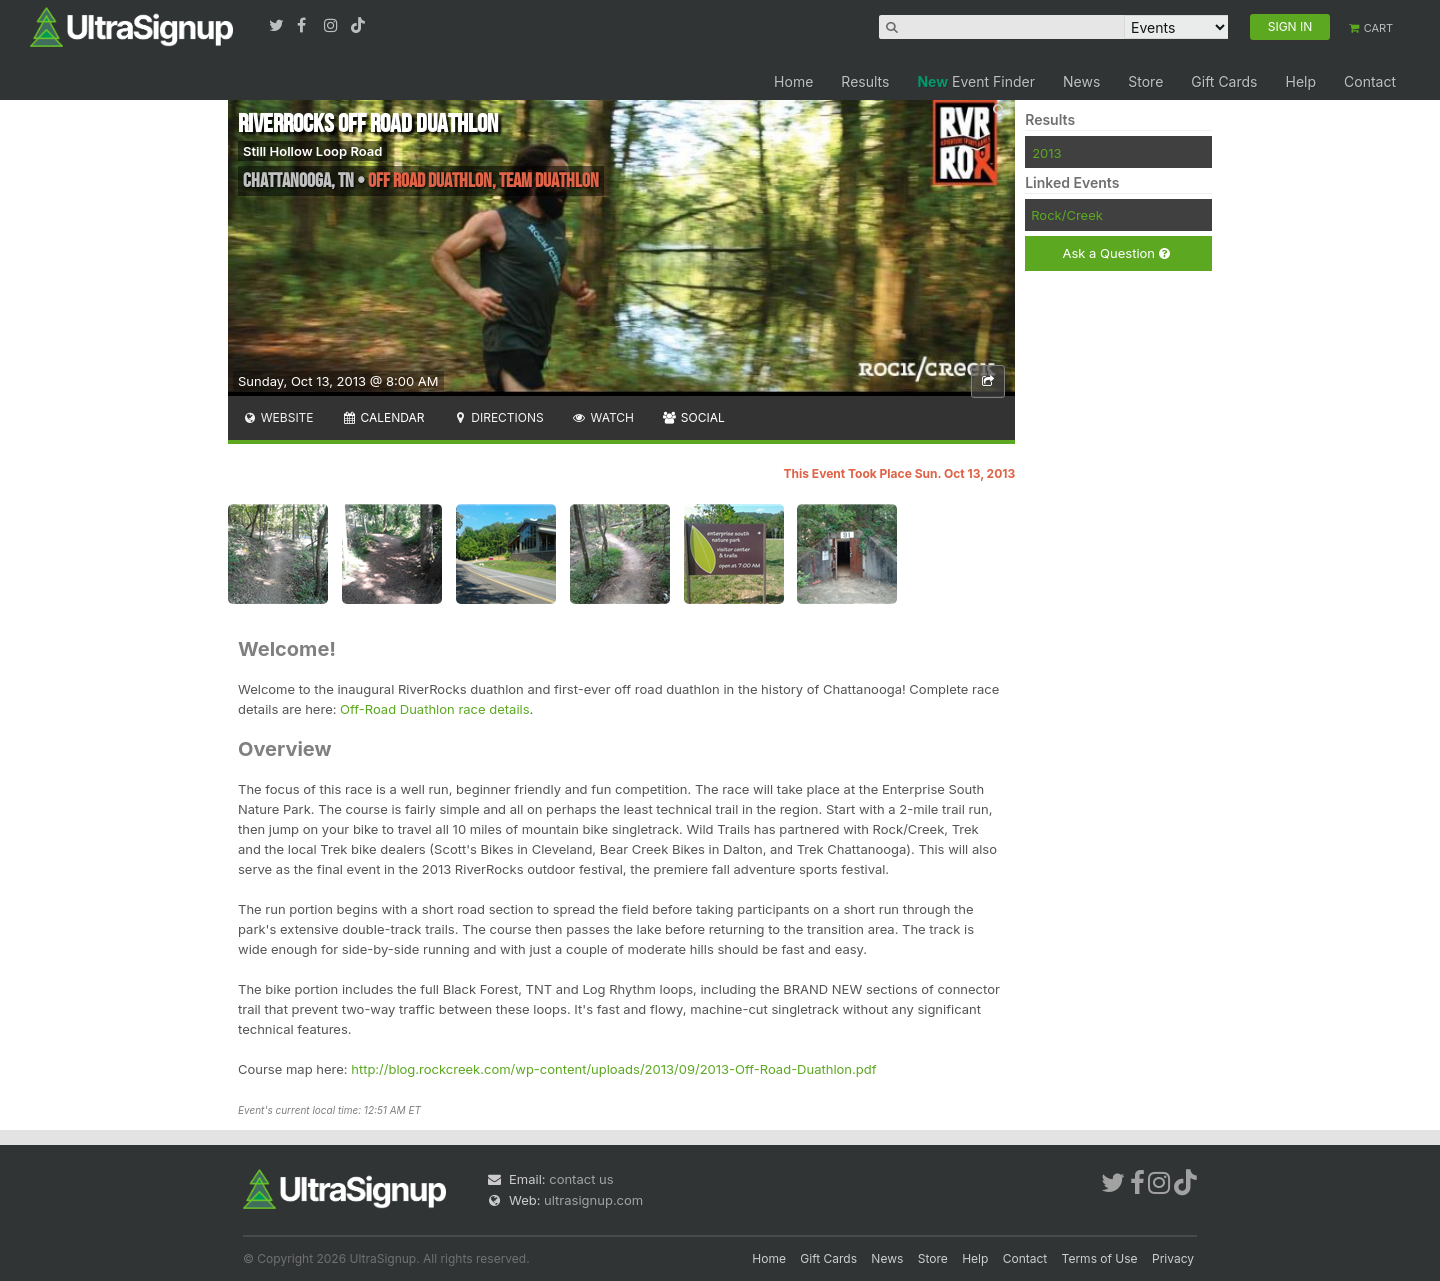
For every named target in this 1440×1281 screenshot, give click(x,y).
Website (278, 417)
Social (693, 417)
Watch (603, 417)
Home (793, 81)
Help (1300, 81)
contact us (581, 1179)
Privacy (1173, 1258)
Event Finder (976, 81)
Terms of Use (1100, 1258)
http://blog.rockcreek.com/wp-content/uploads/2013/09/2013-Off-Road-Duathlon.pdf (613, 1069)
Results (865, 81)
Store (1145, 81)
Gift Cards (1224, 81)
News (1081, 81)
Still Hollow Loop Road (312, 151)
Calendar (383, 417)
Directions (497, 417)
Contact (1370, 81)
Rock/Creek (1067, 215)
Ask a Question (1115, 253)
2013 (1046, 153)
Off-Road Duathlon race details (434, 709)
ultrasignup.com (593, 1200)
